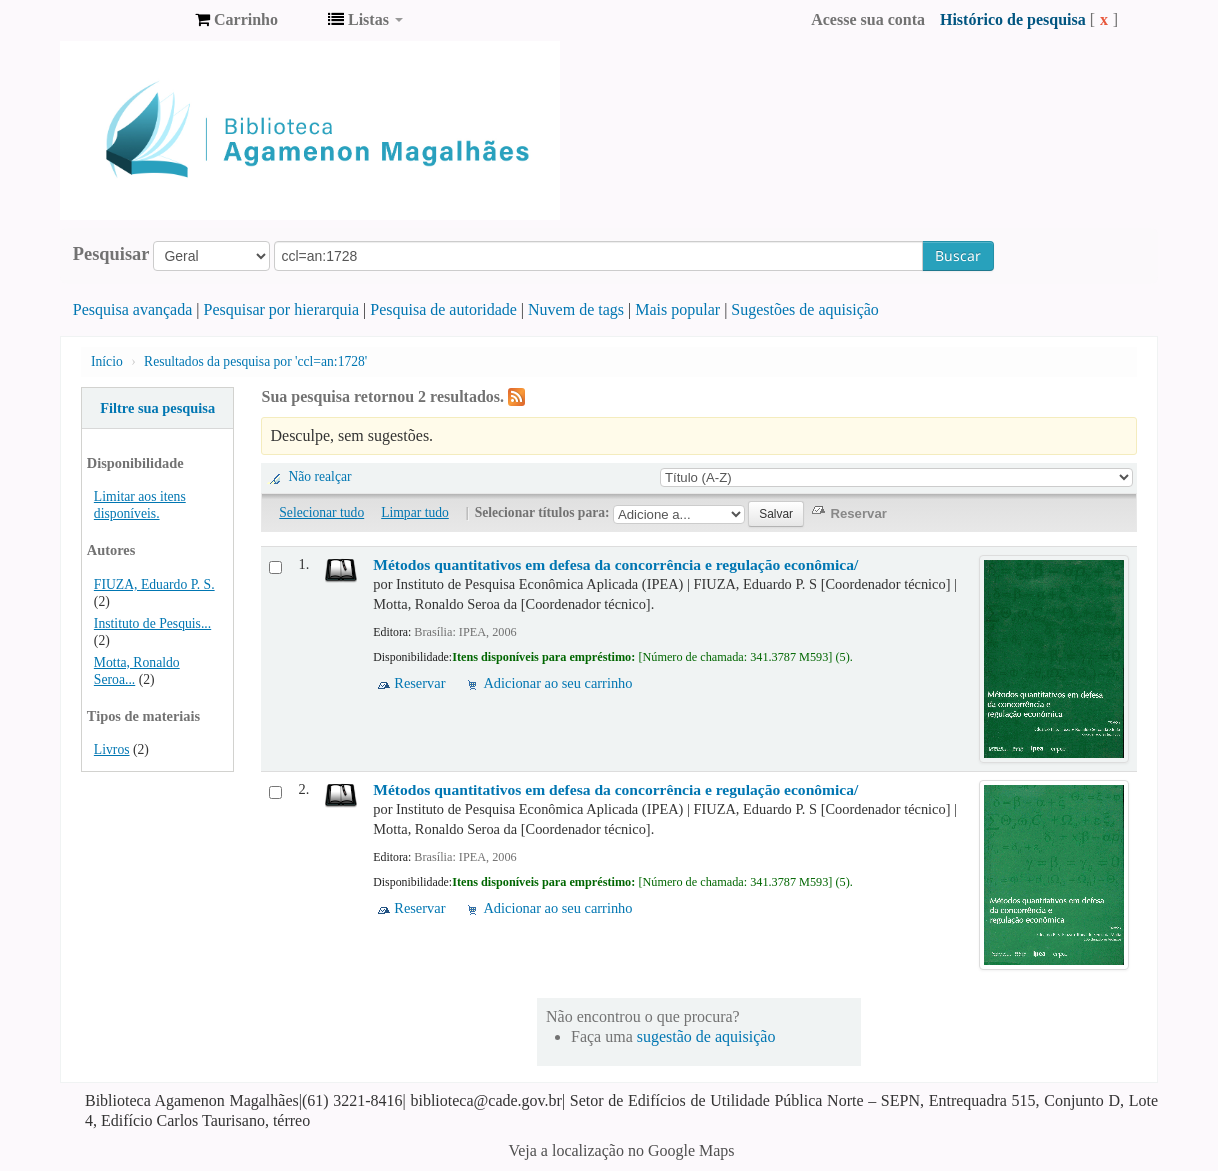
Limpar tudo (415, 512)
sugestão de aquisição (706, 1036)
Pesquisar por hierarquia (282, 309)
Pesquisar (111, 254)
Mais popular (677, 309)
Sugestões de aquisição (805, 309)
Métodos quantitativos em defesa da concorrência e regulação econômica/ (615, 564)
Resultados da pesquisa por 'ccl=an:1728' (255, 361)
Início (107, 361)
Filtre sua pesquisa (157, 408)
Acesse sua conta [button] (868, 19)
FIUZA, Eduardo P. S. (154, 584)
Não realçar (319, 476)
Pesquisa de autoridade (443, 309)
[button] (236, 20)
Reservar (419, 683)
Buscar (958, 255)
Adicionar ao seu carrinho (557, 683)
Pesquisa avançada (133, 309)
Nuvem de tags (576, 309)
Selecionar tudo (321, 512)
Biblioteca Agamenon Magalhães (130, 20)
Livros (112, 749)
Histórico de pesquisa (1013, 19)
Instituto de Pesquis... (152, 623)
